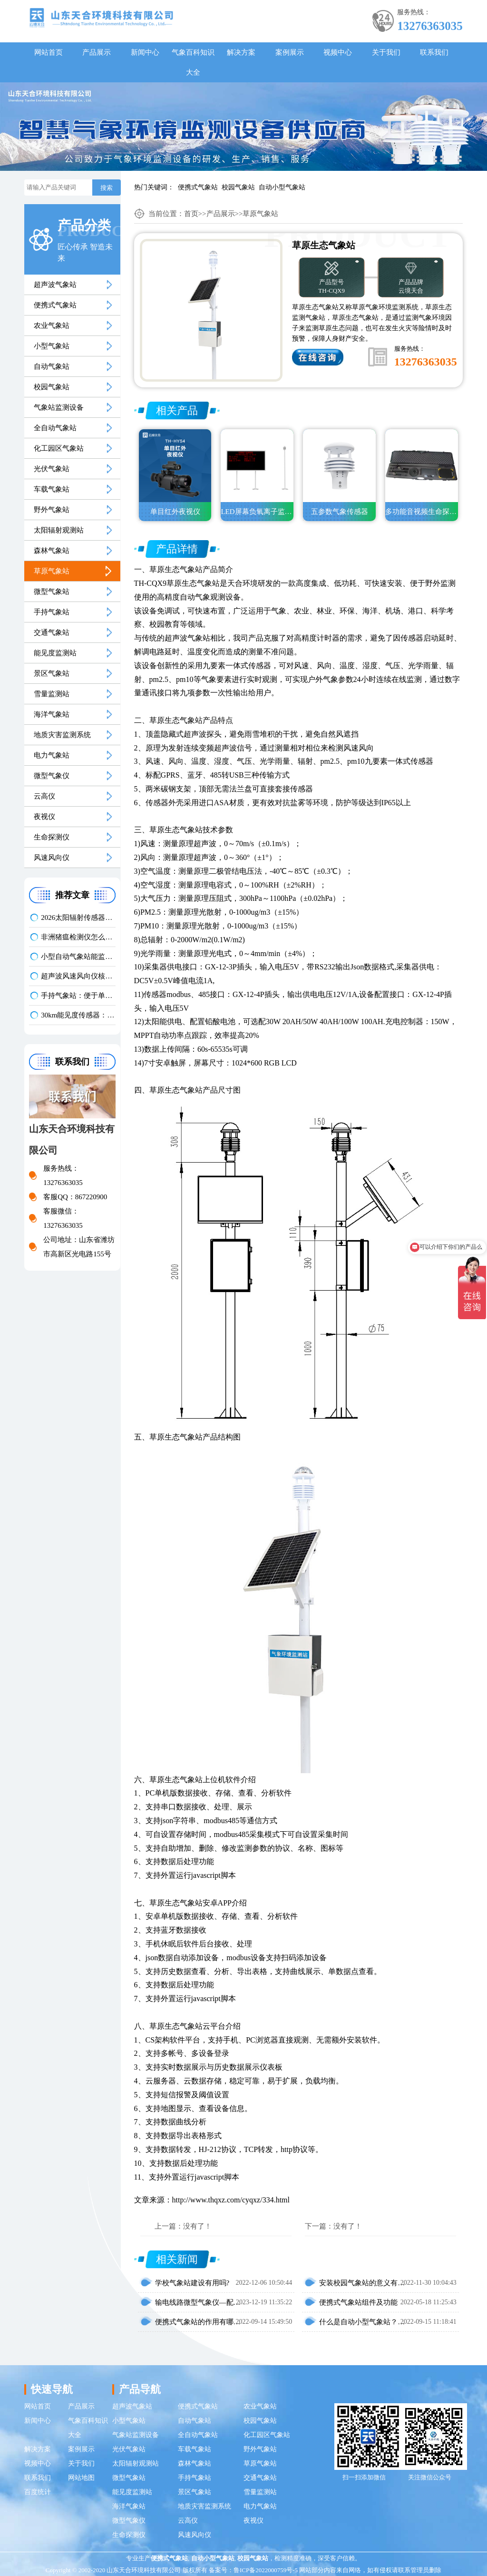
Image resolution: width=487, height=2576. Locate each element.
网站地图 (81, 2477)
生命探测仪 (51, 837)
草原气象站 (51, 571)
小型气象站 (51, 346)
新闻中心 (145, 52)
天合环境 (242, 583)
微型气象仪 (51, 776)
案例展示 (289, 52)
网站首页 (48, 52)
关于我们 (386, 52)
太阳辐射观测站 (59, 530)
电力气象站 (51, 755)
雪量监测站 (51, 694)
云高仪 (44, 796)
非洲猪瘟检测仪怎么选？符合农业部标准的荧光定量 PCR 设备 (78, 937)
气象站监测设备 (59, 407)
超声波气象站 (55, 284)
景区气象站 (51, 673)
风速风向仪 (51, 857)
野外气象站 (51, 509)
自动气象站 (51, 366)
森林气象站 (51, 550)
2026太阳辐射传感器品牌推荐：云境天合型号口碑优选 (78, 917)
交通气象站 (51, 632)
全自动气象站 (55, 428)
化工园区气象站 (59, 448)
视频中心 (337, 52)
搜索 (106, 187)
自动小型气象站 (282, 187)
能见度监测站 (55, 653)
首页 (191, 213)
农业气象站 (51, 325)
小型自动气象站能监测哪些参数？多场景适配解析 (78, 956)
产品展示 (96, 52)
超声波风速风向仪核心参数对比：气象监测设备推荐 (78, 976)
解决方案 (241, 52)
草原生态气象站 (176, 569)
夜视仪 (44, 816)
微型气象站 (51, 591)
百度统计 (37, 2492)
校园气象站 (238, 187)
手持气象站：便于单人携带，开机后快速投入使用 (78, 995)
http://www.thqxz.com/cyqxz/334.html (231, 2200)
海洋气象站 (51, 714)
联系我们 (434, 52)
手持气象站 (51, 612)
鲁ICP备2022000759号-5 (266, 2570)
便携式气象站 (198, 187)
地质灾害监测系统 (62, 735)
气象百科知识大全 (193, 62)
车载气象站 (51, 489)
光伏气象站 (51, 469)
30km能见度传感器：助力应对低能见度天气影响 (78, 1015)
